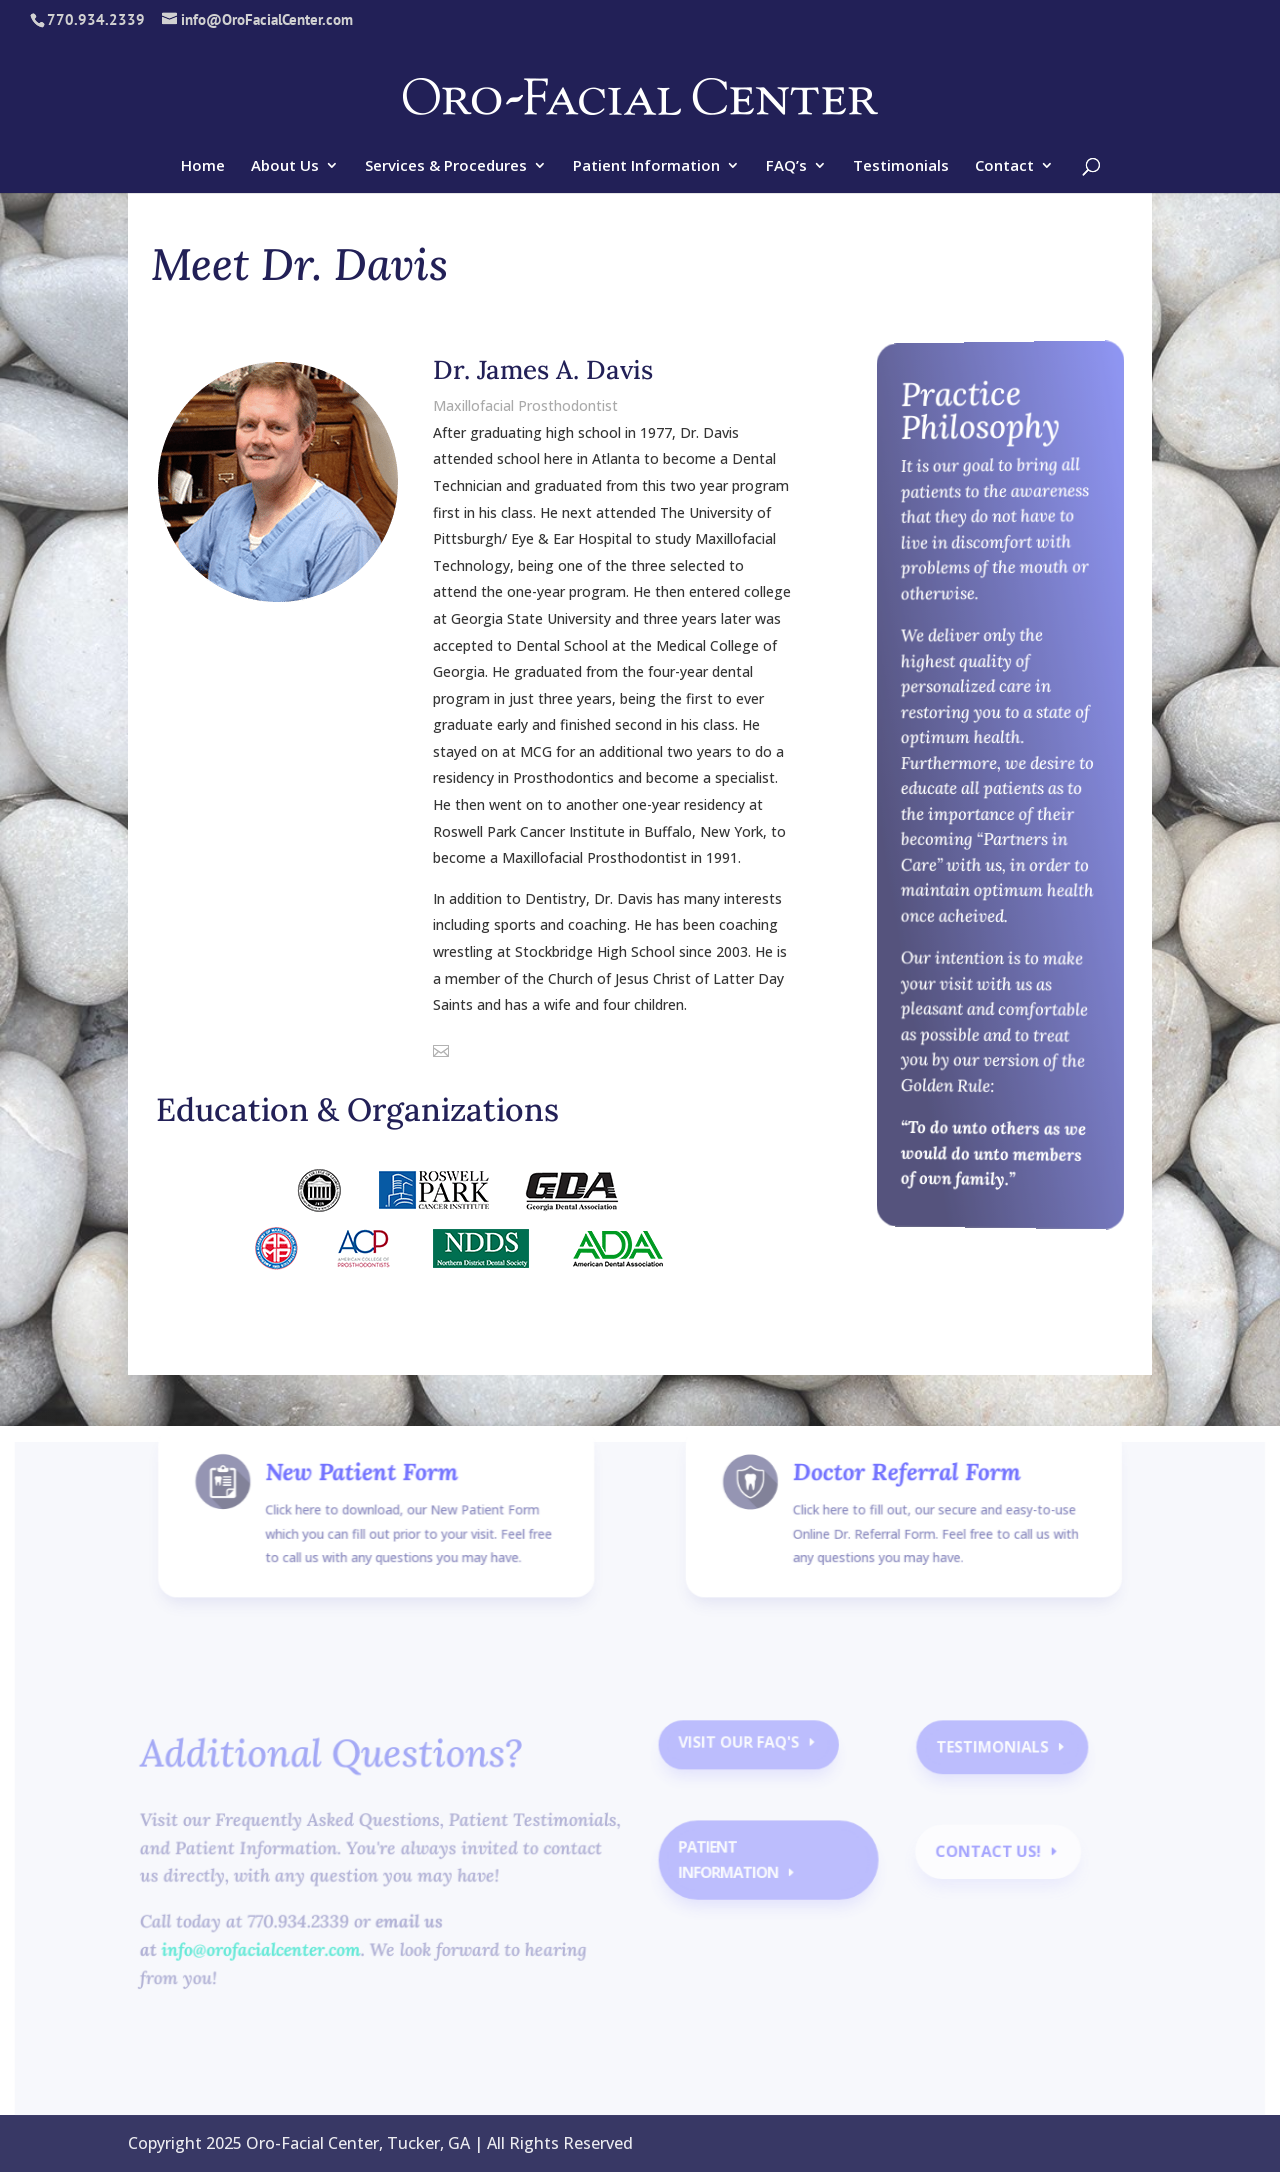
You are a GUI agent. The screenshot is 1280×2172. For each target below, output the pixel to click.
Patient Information (646, 166)
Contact (1004, 166)
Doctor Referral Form (898, 1505)
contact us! (978, 1859)
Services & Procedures (446, 166)
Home (203, 166)
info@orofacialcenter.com (272, 1955)
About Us (285, 166)
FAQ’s (786, 166)
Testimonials (901, 166)
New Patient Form (372, 1505)
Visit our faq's (737, 1754)
